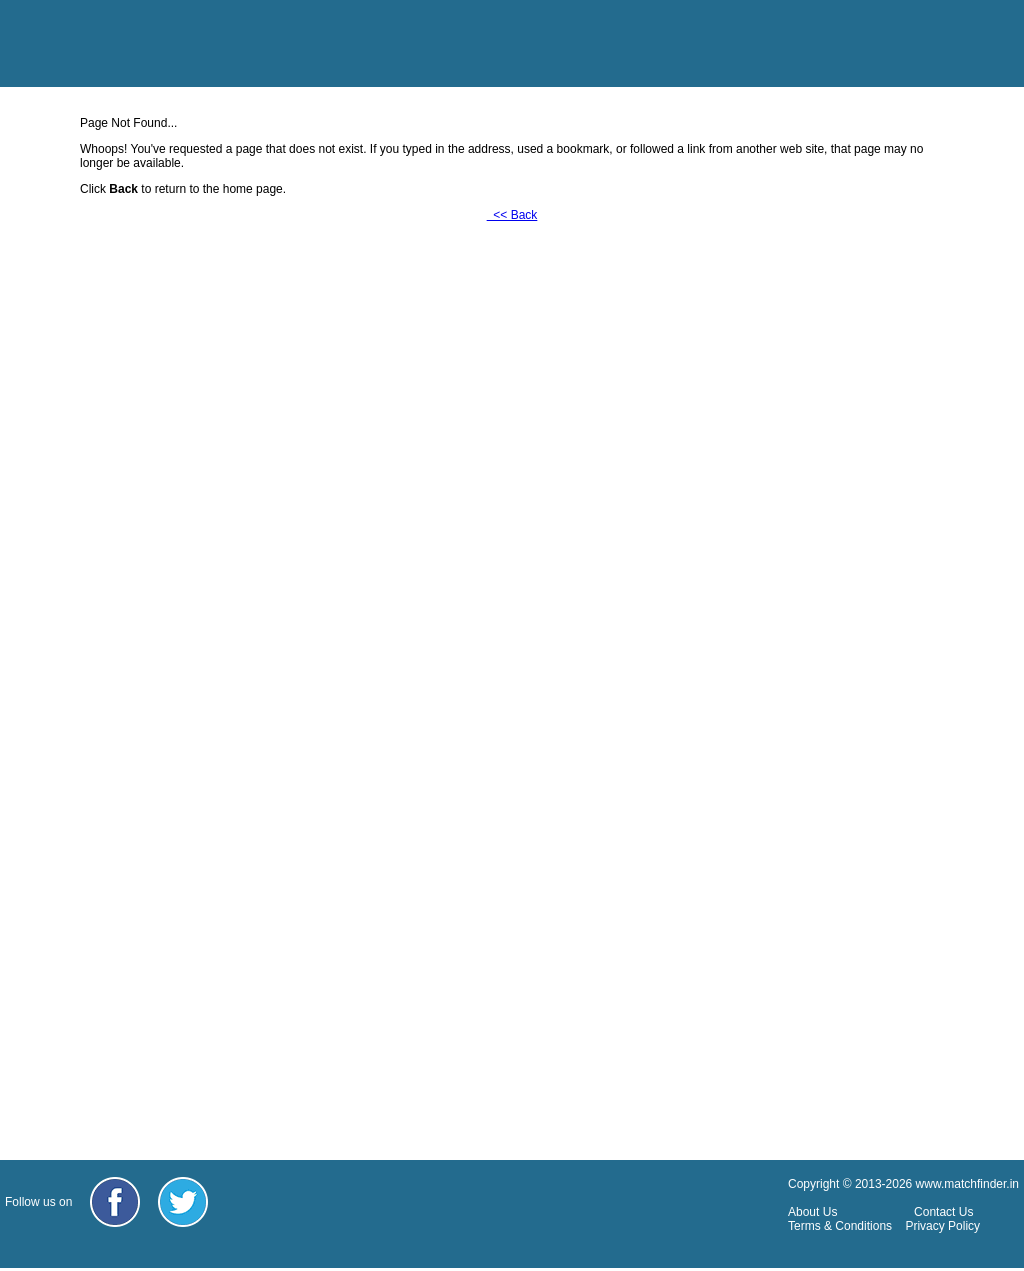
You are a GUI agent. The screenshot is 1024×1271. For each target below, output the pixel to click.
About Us (812, 1212)
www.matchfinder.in (967, 1184)
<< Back (512, 215)
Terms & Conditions (840, 1226)
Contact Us (943, 1212)
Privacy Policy (942, 1226)
